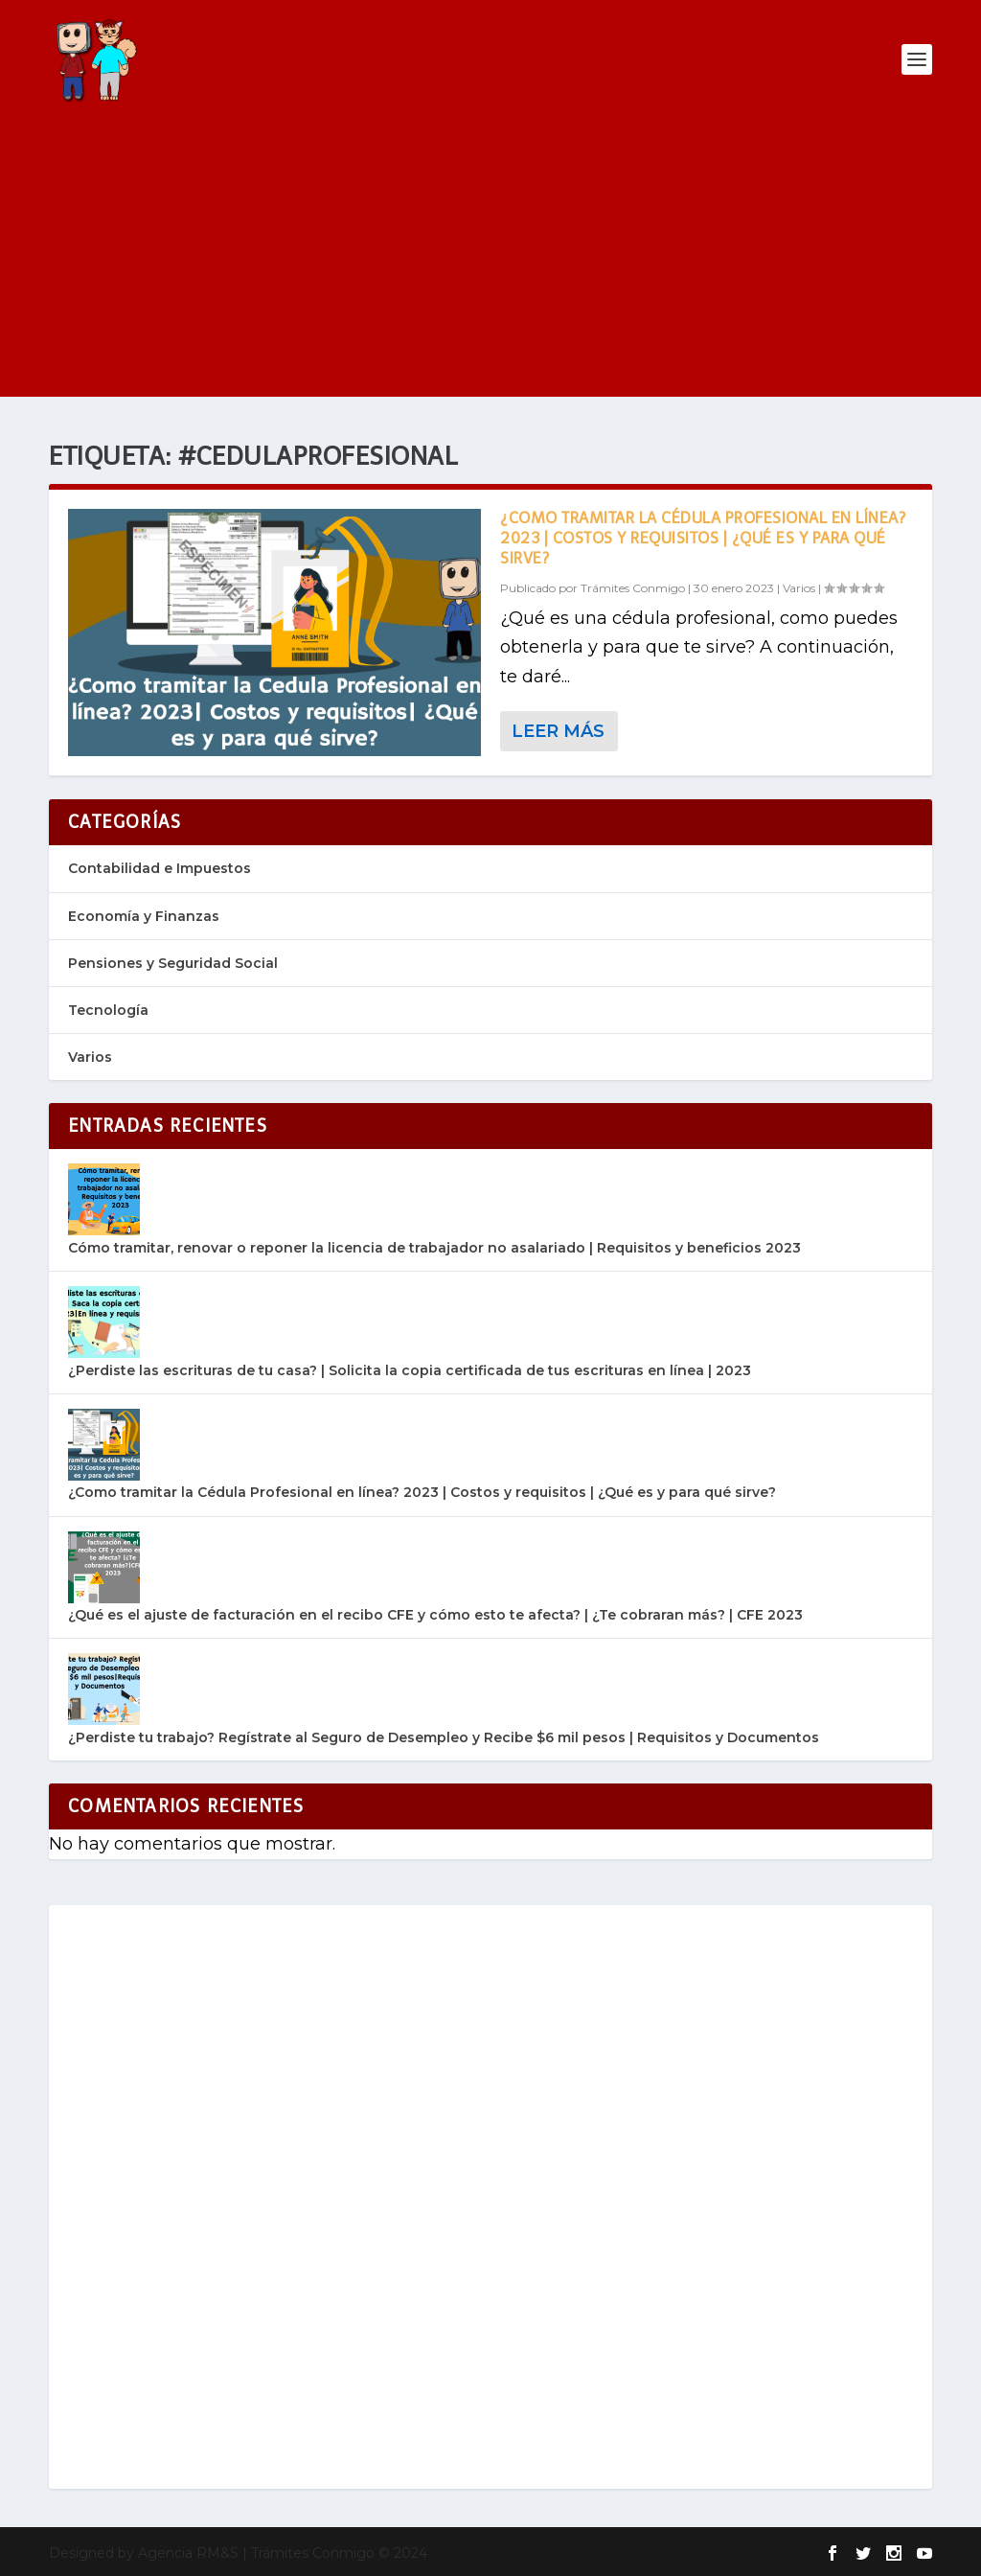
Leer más (558, 731)
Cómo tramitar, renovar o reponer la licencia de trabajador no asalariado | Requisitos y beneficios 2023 (434, 1247)
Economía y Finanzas (143, 916)
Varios (799, 588)
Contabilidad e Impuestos (159, 868)
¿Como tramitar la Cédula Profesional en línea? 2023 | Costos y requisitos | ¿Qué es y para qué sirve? (702, 538)
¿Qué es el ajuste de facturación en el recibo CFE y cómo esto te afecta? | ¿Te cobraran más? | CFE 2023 (435, 1614)
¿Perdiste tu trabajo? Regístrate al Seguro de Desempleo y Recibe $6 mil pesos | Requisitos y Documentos (443, 1737)
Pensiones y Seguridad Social (173, 963)
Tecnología (108, 1010)
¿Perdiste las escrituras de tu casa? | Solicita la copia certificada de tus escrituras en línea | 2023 (409, 1370)
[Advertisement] (490, 262)
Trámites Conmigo (633, 588)
